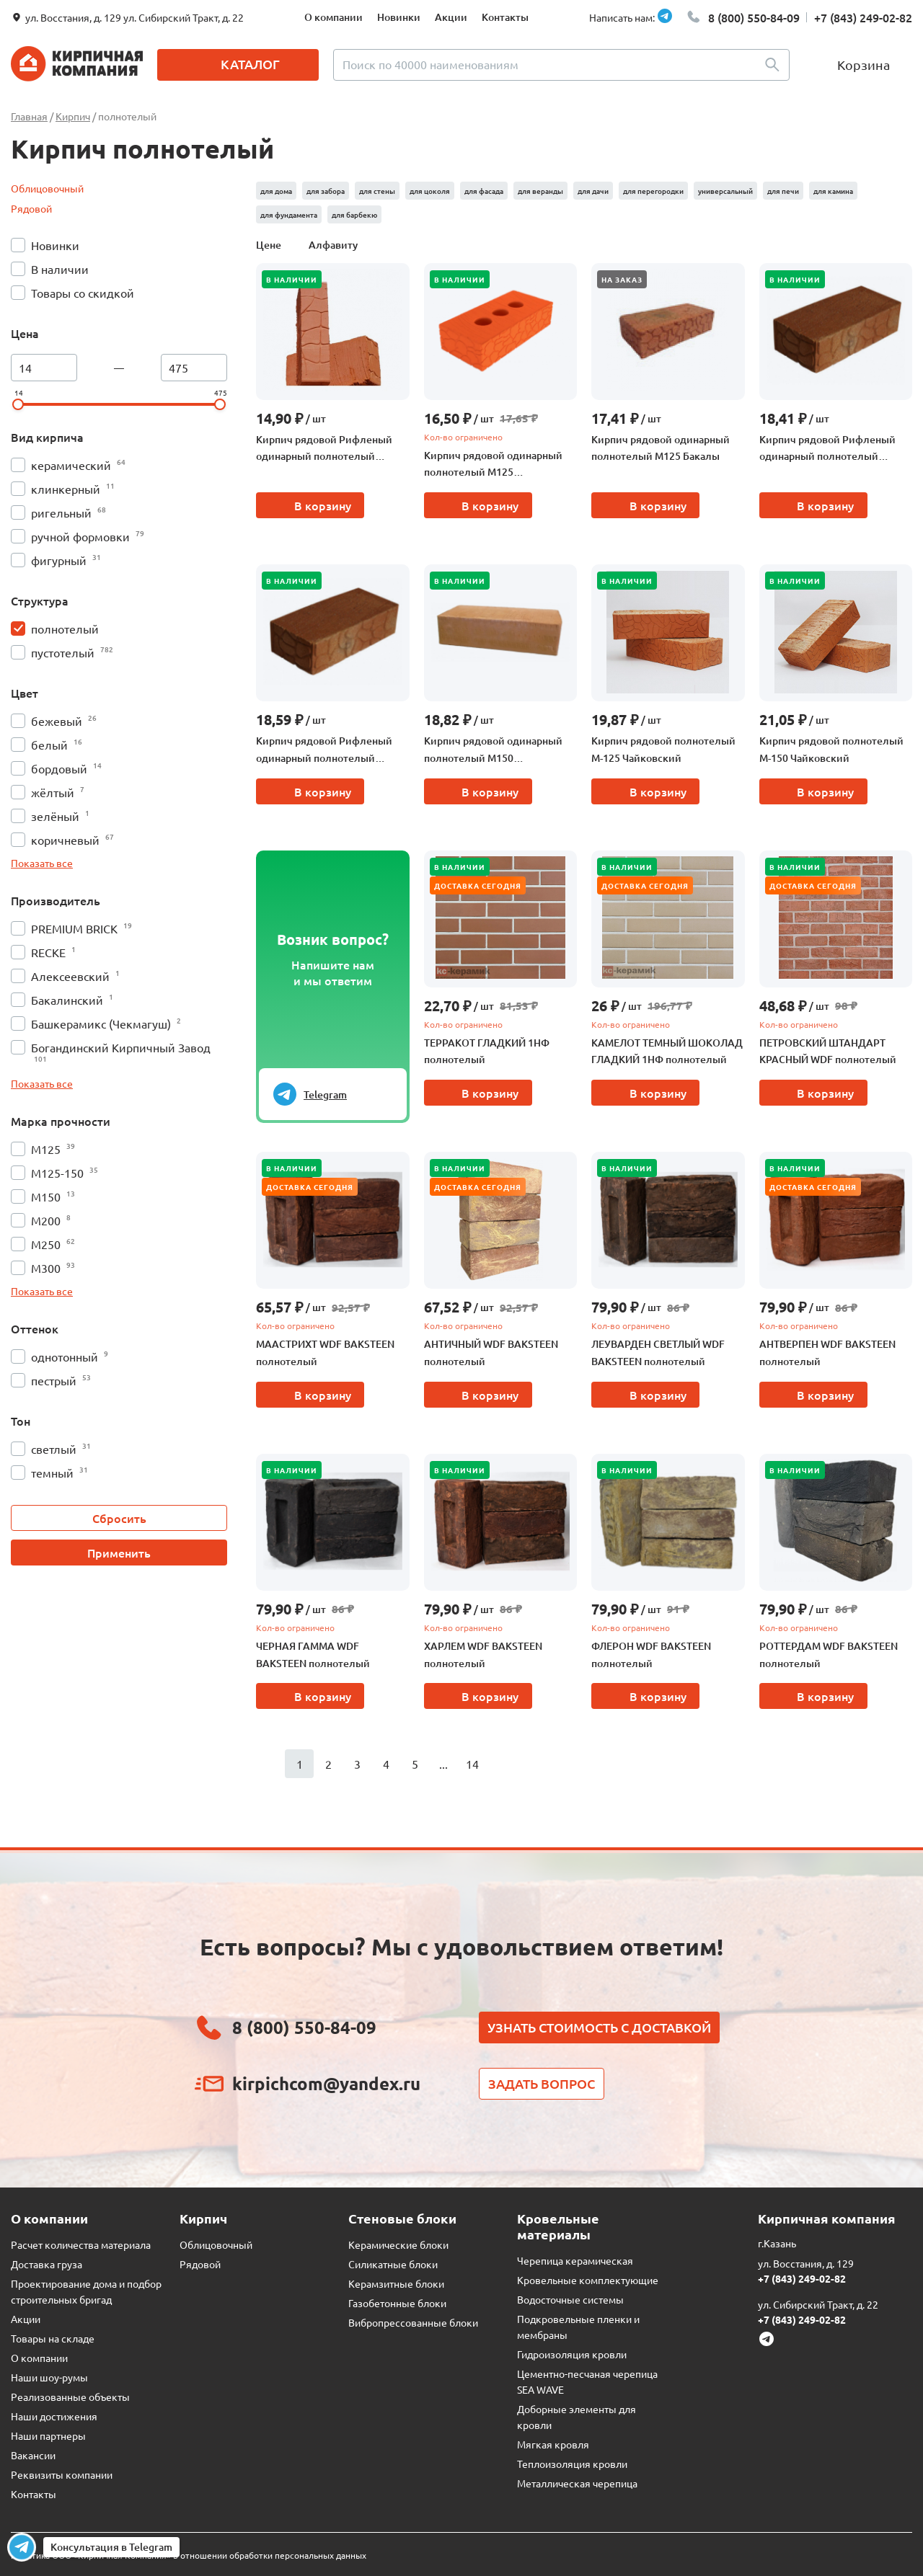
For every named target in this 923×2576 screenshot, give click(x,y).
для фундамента (288, 214)
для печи (783, 190)
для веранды (540, 190)
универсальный (725, 190)
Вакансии (33, 2454)
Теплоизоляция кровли (572, 2463)
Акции (451, 17)
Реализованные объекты (70, 2396)
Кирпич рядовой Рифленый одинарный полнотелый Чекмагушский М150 (324, 750)
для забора (325, 190)
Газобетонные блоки (397, 2302)
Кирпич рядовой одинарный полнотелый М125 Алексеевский (493, 464)
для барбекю (354, 214)
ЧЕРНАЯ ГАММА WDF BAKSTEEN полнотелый (313, 1654)
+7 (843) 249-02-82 (863, 17)
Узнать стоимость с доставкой (599, 2027)
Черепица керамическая (575, 2260)
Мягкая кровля (553, 2444)
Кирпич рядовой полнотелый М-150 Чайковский (831, 749)
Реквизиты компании (61, 2474)
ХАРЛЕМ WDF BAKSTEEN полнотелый (483, 1654)
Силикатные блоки (393, 2263)
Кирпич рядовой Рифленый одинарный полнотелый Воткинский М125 (324, 449)
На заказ (621, 279)
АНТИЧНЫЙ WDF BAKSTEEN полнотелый (491, 1352)
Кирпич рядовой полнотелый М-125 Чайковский (663, 749)
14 (472, 1763)
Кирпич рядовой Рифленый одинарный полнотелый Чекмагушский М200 (827, 449)
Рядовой (31, 208)
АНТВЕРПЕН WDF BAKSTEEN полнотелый (827, 1352)
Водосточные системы (570, 2299)
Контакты (505, 17)
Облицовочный (47, 188)
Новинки (398, 17)
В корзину (322, 505)
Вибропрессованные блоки (413, 2322)
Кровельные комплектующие (587, 2279)
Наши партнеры (48, 2435)
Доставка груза (46, 2263)
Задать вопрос (541, 2083)
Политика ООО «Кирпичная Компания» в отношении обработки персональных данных (188, 2555)
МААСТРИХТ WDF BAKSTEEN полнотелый (325, 1352)
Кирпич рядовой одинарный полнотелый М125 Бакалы (660, 447)
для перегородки (653, 190)
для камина (833, 190)
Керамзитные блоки (396, 2283)
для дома (276, 190)
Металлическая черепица (577, 2483)
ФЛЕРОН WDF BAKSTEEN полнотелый (651, 1654)
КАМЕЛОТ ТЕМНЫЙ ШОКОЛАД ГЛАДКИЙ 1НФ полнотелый (667, 1051)
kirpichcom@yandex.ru (326, 2083)
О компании (333, 17)
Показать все (42, 862)
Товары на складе (52, 2338)
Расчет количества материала (81, 2244)
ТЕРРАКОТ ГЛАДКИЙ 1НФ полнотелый (486, 1051)
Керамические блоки (398, 2244)
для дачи (593, 190)
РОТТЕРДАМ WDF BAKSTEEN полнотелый (828, 1654)
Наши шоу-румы (49, 2377)
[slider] (18, 404)
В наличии (291, 279)
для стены (377, 190)
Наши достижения (54, 2416)
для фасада (483, 190)
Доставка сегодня (477, 885)
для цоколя (430, 190)
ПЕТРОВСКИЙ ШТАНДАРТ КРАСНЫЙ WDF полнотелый (827, 1051)
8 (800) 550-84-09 (754, 17)
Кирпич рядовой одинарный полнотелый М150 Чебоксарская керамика (493, 750)
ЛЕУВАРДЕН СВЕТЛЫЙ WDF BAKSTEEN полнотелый (658, 1352)
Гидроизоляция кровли (572, 2354)
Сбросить (119, 1518)
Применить (119, 1552)
